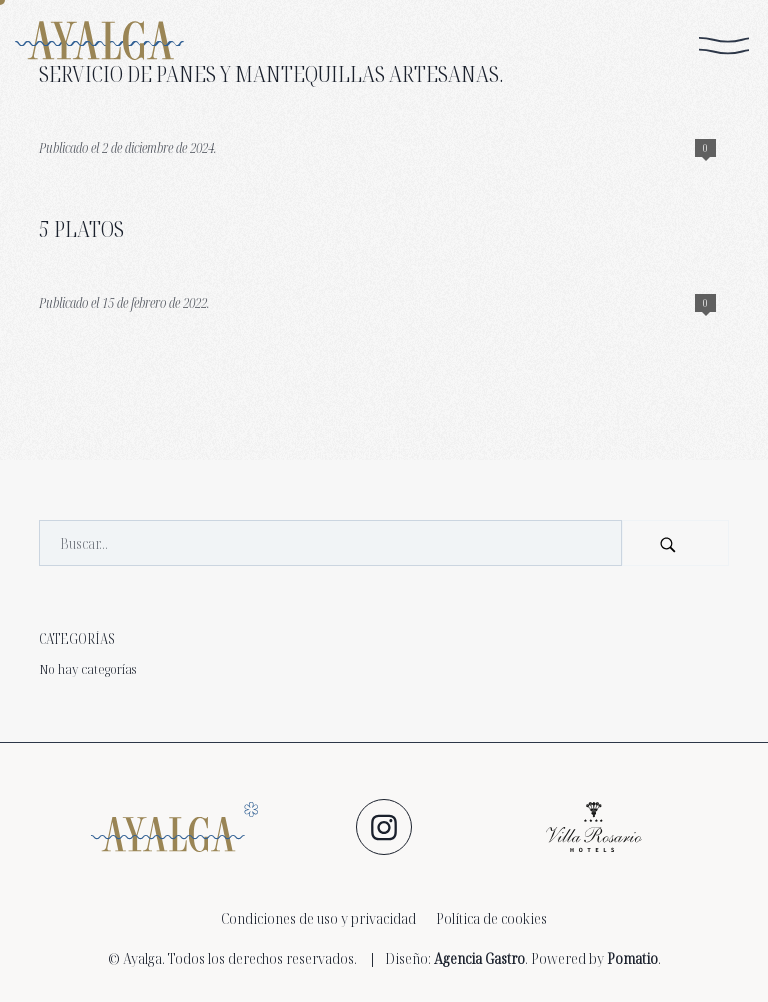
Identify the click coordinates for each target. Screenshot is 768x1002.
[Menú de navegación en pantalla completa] (724, 46)
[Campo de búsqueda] (330, 543)
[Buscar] (675, 543)
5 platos (81, 228)
